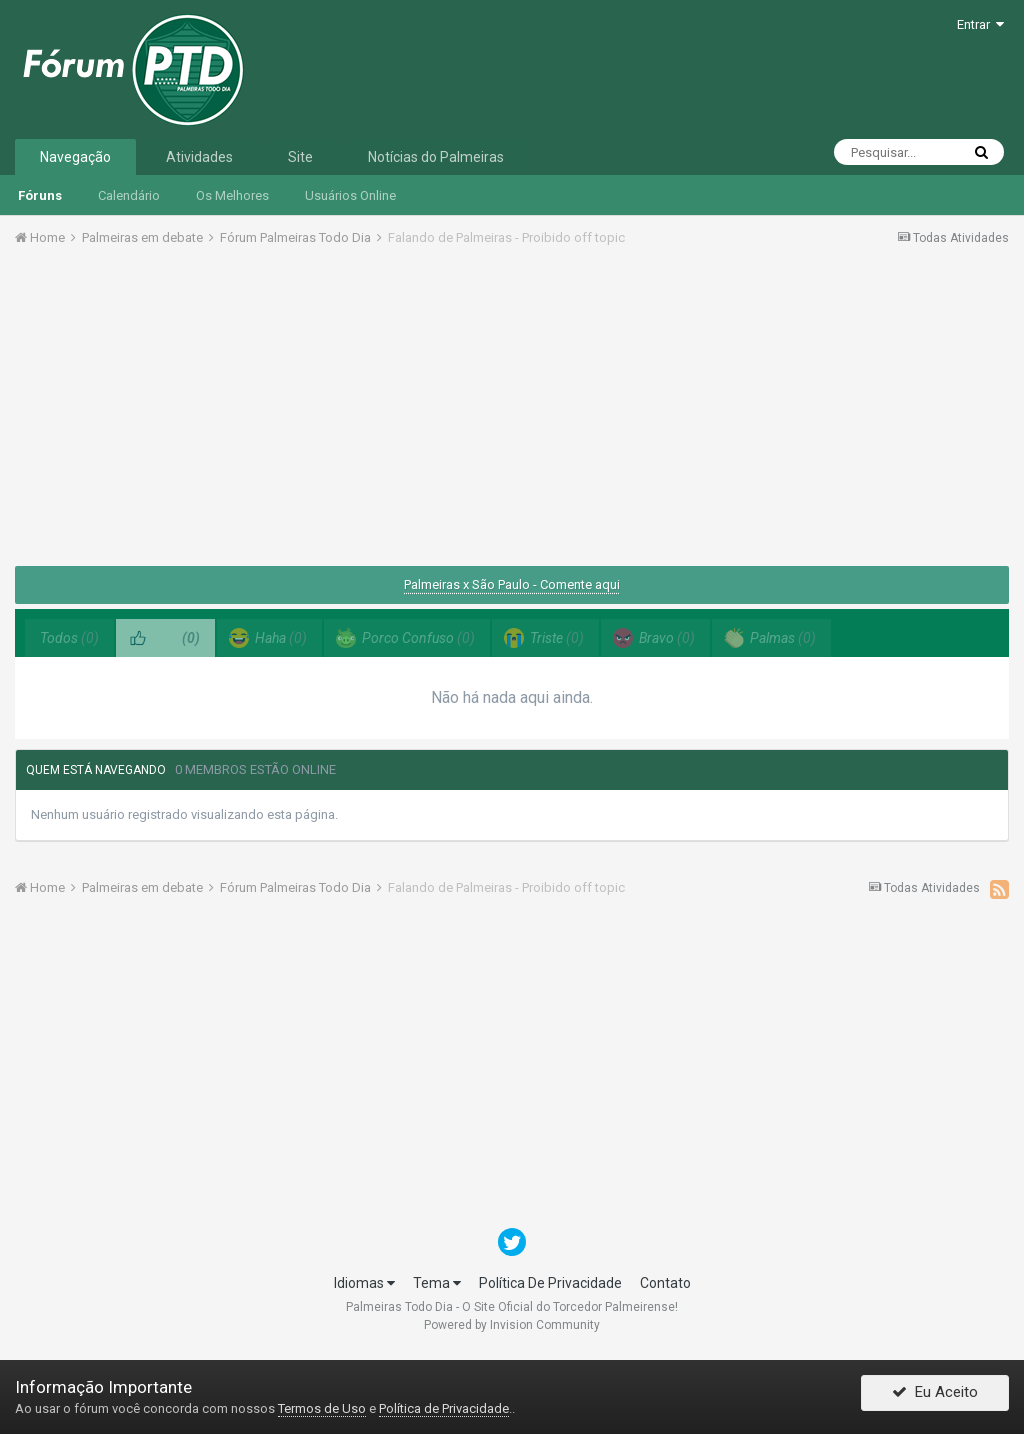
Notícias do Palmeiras (436, 157)
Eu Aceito (935, 1397)
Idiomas (364, 1283)
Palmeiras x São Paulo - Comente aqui (512, 584)
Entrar (980, 24)
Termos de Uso (322, 1408)
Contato (665, 1283)
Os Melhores (232, 195)
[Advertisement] (512, 413)
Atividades (199, 157)
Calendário (129, 195)
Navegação (75, 157)
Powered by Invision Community (512, 1325)
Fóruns (40, 195)
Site (300, 157)
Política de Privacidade (444, 1408)
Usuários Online (350, 195)
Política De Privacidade (550, 1283)
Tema (437, 1283)
